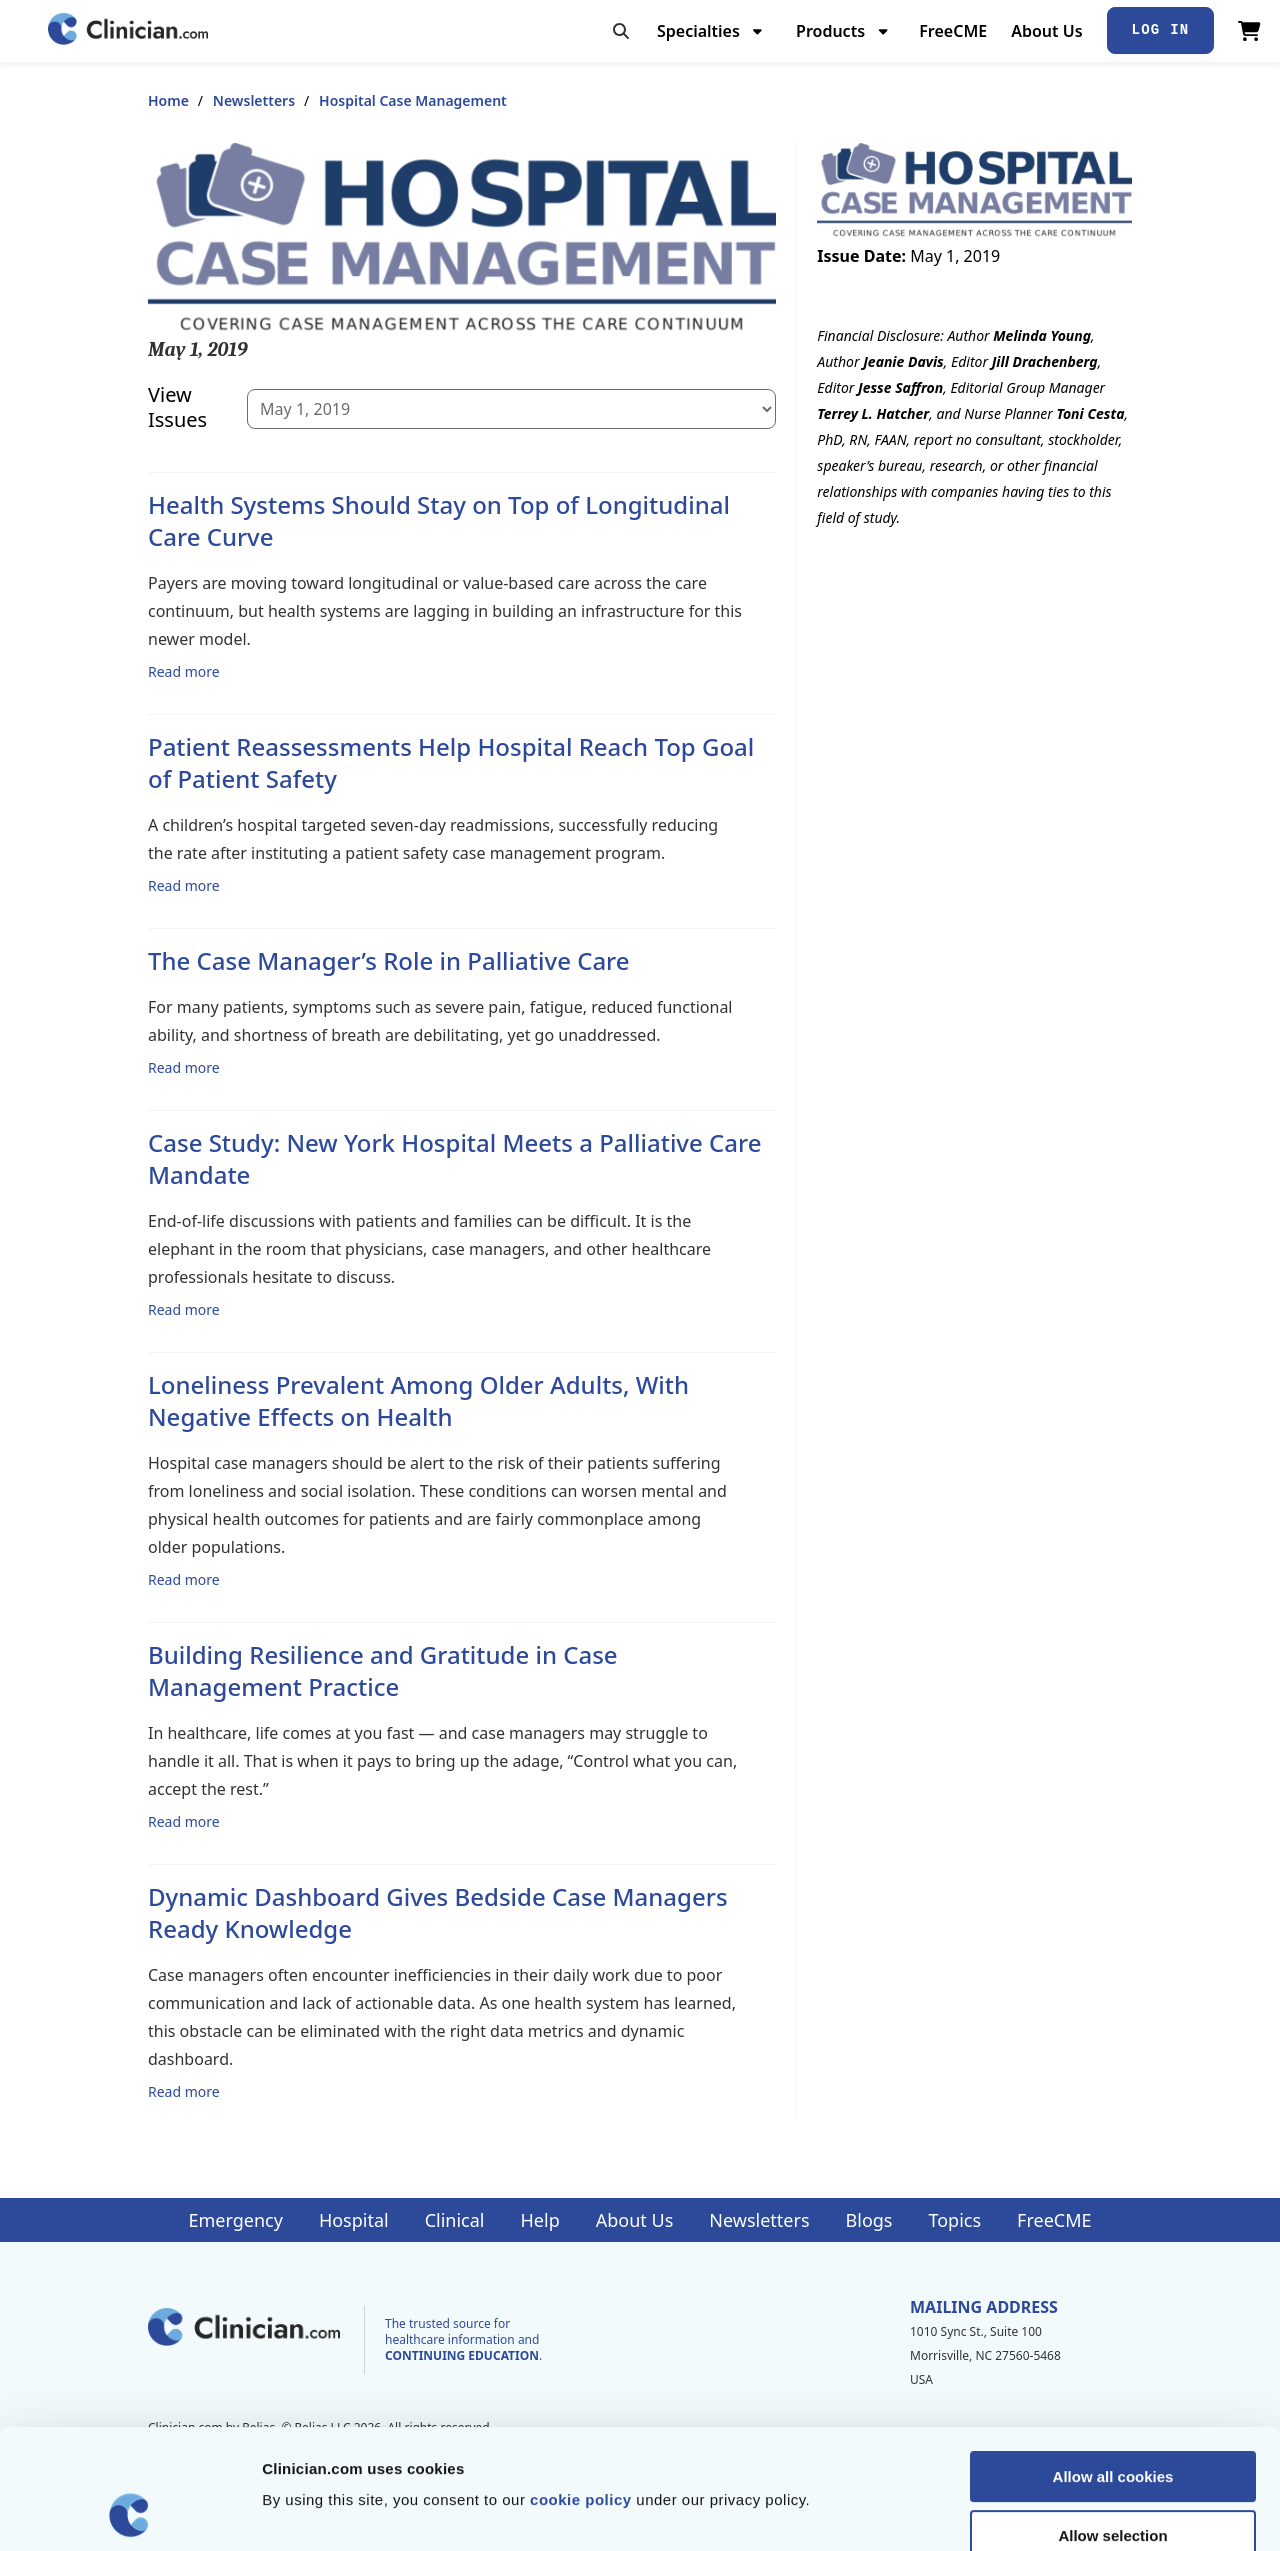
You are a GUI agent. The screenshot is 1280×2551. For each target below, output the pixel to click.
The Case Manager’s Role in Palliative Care (389, 960)
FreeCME (953, 31)
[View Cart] (1249, 31)
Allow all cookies (1113, 2364)
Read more (184, 671)
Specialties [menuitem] (698, 31)
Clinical (455, 2220)
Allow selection (1112, 2423)
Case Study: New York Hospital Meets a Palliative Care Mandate (454, 1158)
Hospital (354, 2220)
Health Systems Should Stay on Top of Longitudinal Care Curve (439, 520)
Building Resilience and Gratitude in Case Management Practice (383, 1670)
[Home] (128, 30)
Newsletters (254, 100)
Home (168, 100)
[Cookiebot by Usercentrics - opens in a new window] (129, 2512)
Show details (1049, 2511)
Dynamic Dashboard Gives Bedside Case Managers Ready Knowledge (438, 1912)
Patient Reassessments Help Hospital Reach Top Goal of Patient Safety (451, 762)
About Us (1046, 31)
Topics (954, 2220)
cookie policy (581, 2387)
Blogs (869, 2220)
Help (540, 2220)
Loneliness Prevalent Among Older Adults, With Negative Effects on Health (418, 1400)
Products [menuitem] (830, 31)
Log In (1161, 30)
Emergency (235, 2220)
